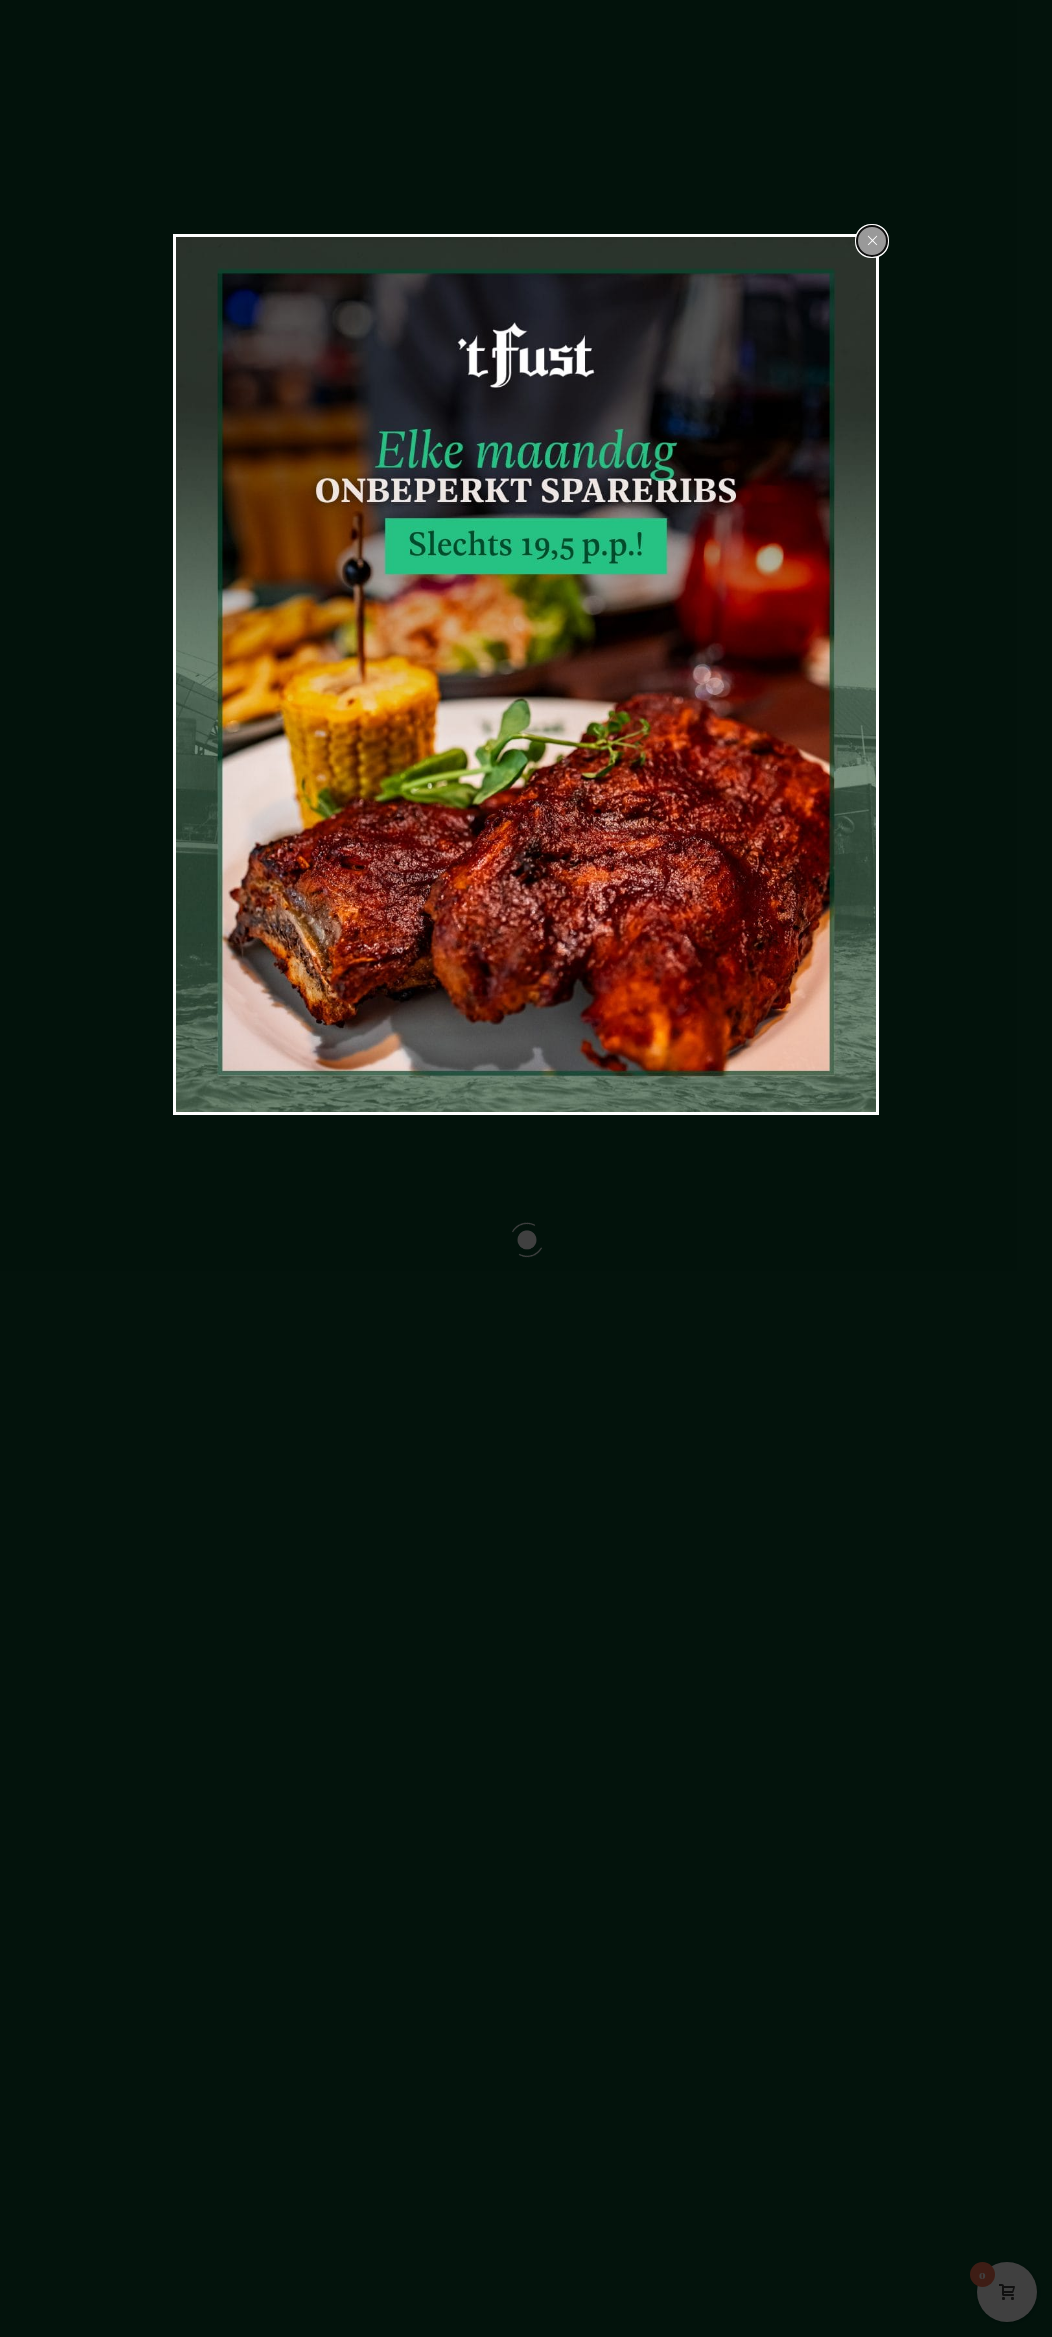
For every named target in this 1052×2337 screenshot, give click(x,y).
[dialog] (526, 674)
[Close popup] (872, 241)
